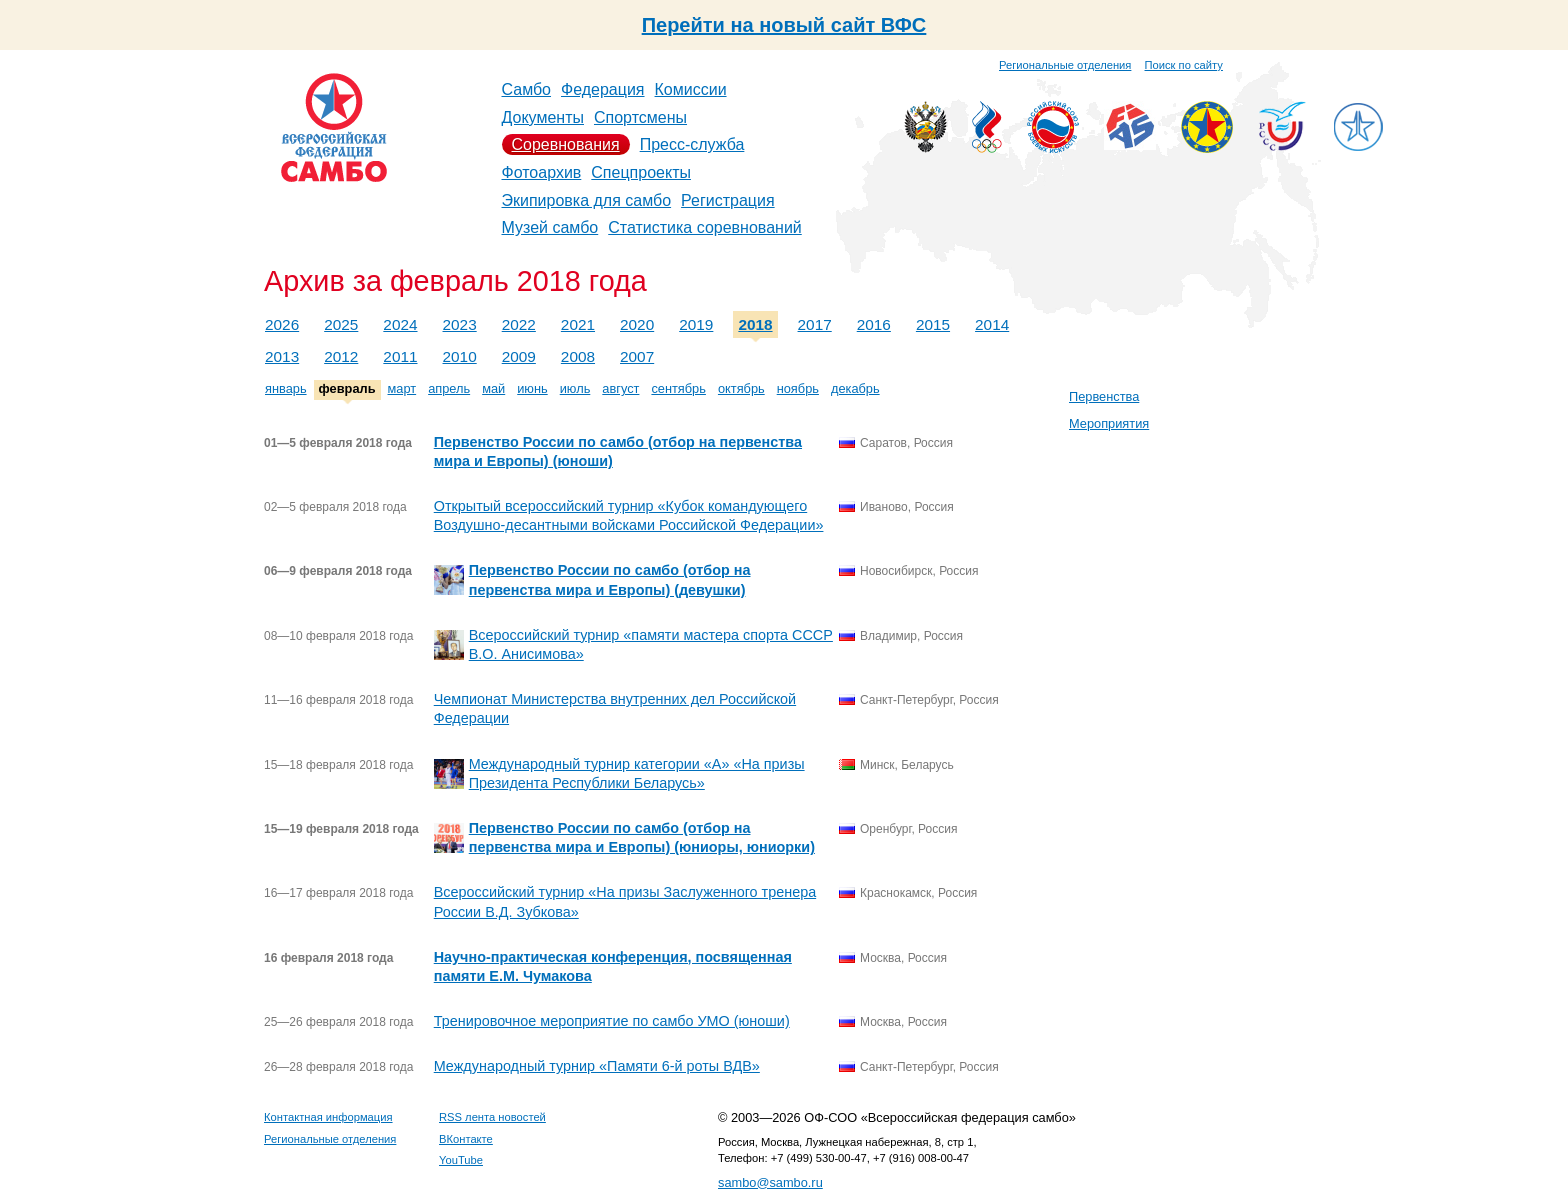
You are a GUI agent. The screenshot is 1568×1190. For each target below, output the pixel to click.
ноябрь (798, 388)
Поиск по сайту (1184, 65)
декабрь (855, 388)
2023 (460, 324)
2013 (282, 356)
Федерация (603, 89)
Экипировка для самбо (587, 200)
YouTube (461, 1160)
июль (575, 388)
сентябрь (678, 388)
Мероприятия (1109, 423)
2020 (637, 324)
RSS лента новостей (492, 1117)
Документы (543, 117)
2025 (341, 324)
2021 (578, 324)
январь (286, 388)
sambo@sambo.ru (770, 1182)
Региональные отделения (1065, 65)
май (493, 388)
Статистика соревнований (705, 227)
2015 (933, 324)
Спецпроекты (641, 172)
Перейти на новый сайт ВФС (784, 25)
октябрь (741, 388)
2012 (341, 356)
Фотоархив (542, 172)
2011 (400, 356)
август (620, 388)
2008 (578, 356)
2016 (874, 324)
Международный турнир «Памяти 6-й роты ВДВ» (597, 1066)
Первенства (1104, 396)
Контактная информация (328, 1117)
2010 (460, 356)
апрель (449, 388)
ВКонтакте (466, 1139)
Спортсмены (640, 117)
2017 (815, 324)
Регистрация (728, 200)
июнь (532, 388)
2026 (282, 324)
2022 (519, 324)
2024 (400, 324)
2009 (519, 356)
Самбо (527, 89)
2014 (992, 324)
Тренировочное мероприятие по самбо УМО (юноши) (612, 1021)
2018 (755, 324)
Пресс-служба (692, 144)
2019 (696, 324)
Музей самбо (550, 227)
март (402, 388)
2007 (637, 356)
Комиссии (691, 89)
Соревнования (566, 144)
